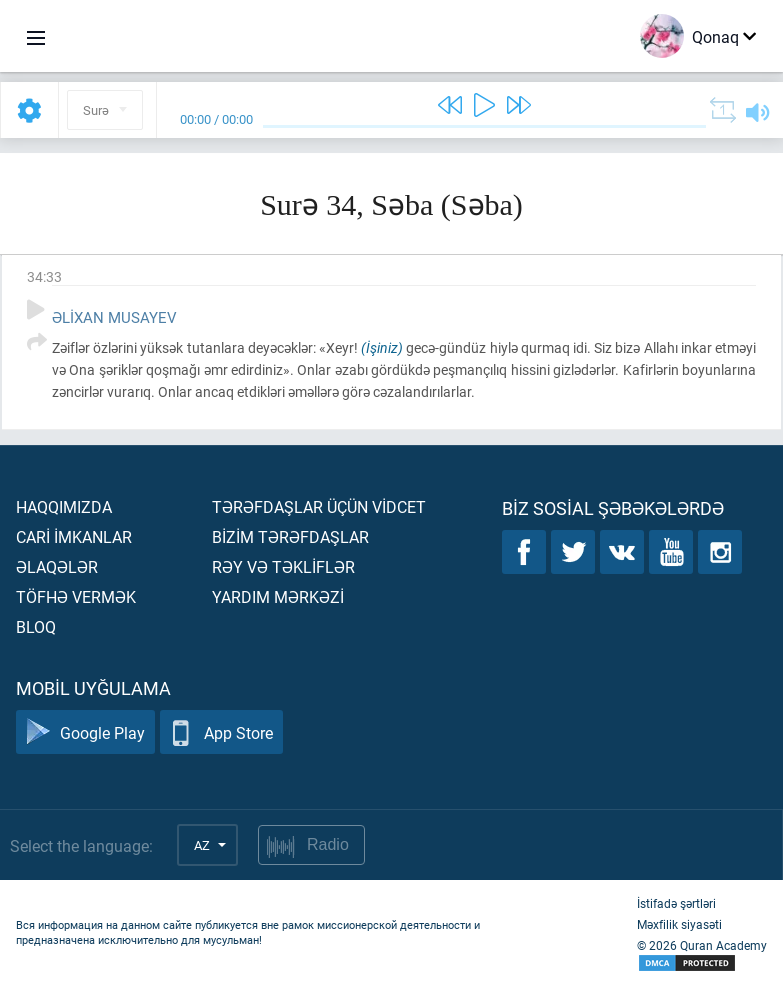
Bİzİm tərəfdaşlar (290, 536)
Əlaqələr (57, 566)
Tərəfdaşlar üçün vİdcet (319, 506)
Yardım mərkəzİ (278, 596)
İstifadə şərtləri (676, 903)
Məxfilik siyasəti (679, 924)
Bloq (36, 626)
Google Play (85, 732)
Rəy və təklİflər (283, 566)
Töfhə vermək (76, 596)
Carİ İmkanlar (74, 536)
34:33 (44, 276)
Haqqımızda (64, 506)
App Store (221, 732)
